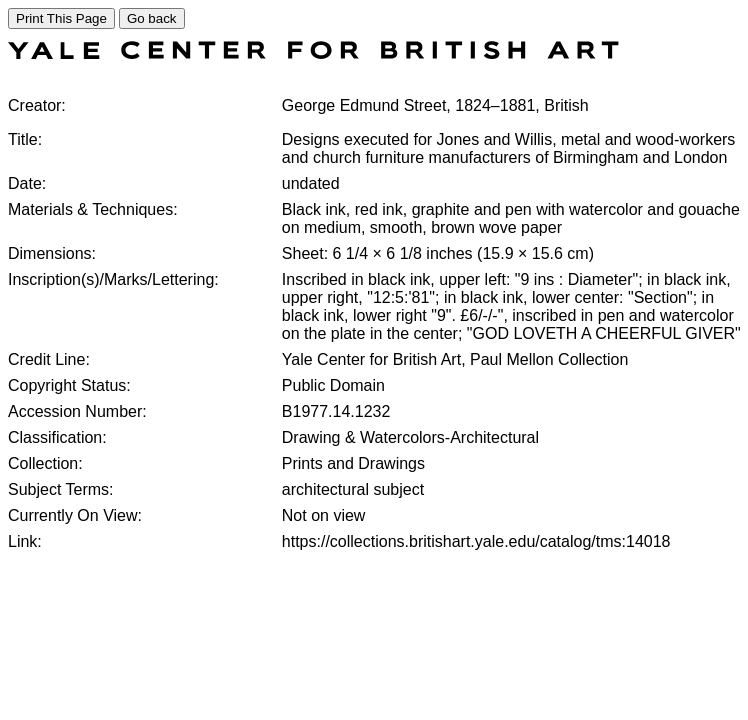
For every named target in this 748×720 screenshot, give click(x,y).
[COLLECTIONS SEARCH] (313, 53)
